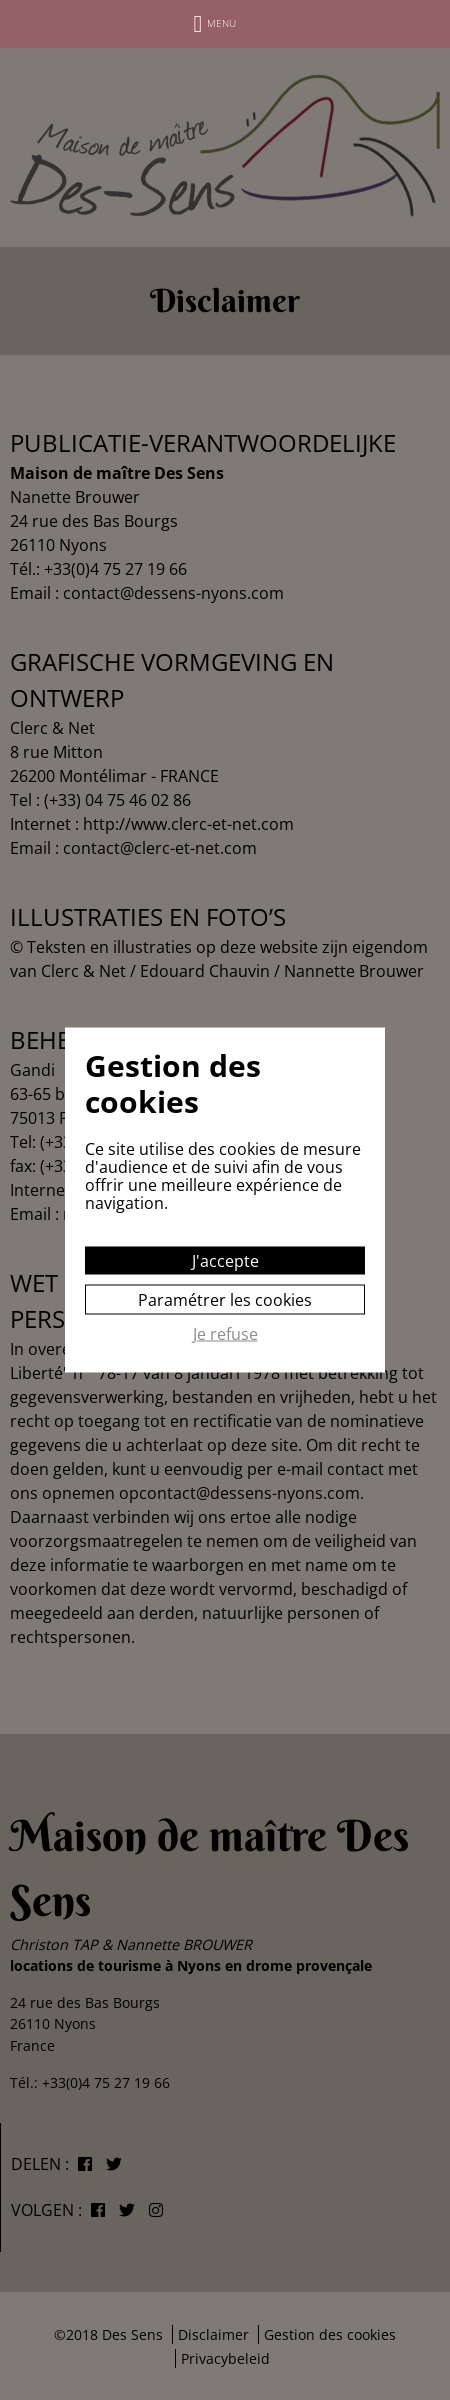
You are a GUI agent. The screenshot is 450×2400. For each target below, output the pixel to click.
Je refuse (225, 1335)
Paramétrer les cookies (225, 1300)
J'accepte (225, 1261)
